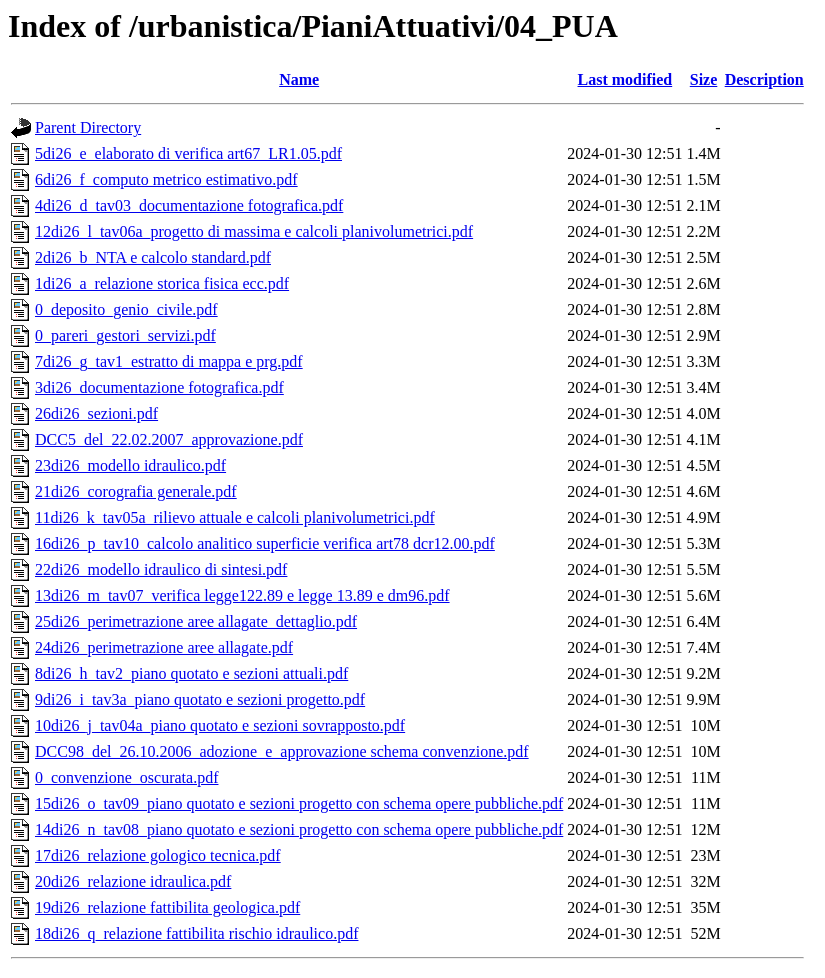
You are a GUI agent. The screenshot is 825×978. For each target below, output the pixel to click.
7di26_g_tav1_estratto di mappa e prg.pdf (169, 361)
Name (299, 79)
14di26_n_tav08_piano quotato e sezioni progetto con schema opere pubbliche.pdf (299, 829)
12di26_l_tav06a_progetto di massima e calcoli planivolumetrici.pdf (254, 231)
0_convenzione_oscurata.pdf (126, 777)
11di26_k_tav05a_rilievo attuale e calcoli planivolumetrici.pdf (235, 517)
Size (704, 79)
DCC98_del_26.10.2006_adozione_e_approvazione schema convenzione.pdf (282, 751)
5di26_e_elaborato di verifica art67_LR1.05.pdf (188, 153)
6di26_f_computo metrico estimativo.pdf (166, 179)
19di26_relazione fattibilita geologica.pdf (167, 907)
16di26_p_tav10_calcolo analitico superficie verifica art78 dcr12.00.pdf (265, 543)
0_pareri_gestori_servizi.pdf (125, 335)
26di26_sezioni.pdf (96, 413)
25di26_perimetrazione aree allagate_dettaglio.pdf (196, 621)
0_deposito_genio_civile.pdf (126, 309)
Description (764, 79)
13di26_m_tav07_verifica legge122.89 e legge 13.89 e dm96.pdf (242, 595)
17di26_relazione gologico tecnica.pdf (158, 855)
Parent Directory (88, 127)
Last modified (625, 79)
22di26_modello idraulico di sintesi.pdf (161, 569)
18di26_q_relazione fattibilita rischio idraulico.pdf (196, 933)
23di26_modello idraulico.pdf (130, 465)
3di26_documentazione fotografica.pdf (159, 387)
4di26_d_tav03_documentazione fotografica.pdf (189, 205)
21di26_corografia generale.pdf (136, 491)
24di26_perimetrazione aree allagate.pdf (164, 647)
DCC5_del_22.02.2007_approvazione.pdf (169, 439)
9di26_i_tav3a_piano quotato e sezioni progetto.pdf (200, 699)
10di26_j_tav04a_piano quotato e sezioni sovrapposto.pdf (220, 725)
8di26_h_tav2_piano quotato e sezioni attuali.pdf (191, 673)
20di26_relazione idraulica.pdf (133, 881)
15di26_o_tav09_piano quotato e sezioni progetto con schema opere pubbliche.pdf (299, 803)
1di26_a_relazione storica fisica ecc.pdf (162, 283)
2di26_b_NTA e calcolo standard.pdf (153, 257)
